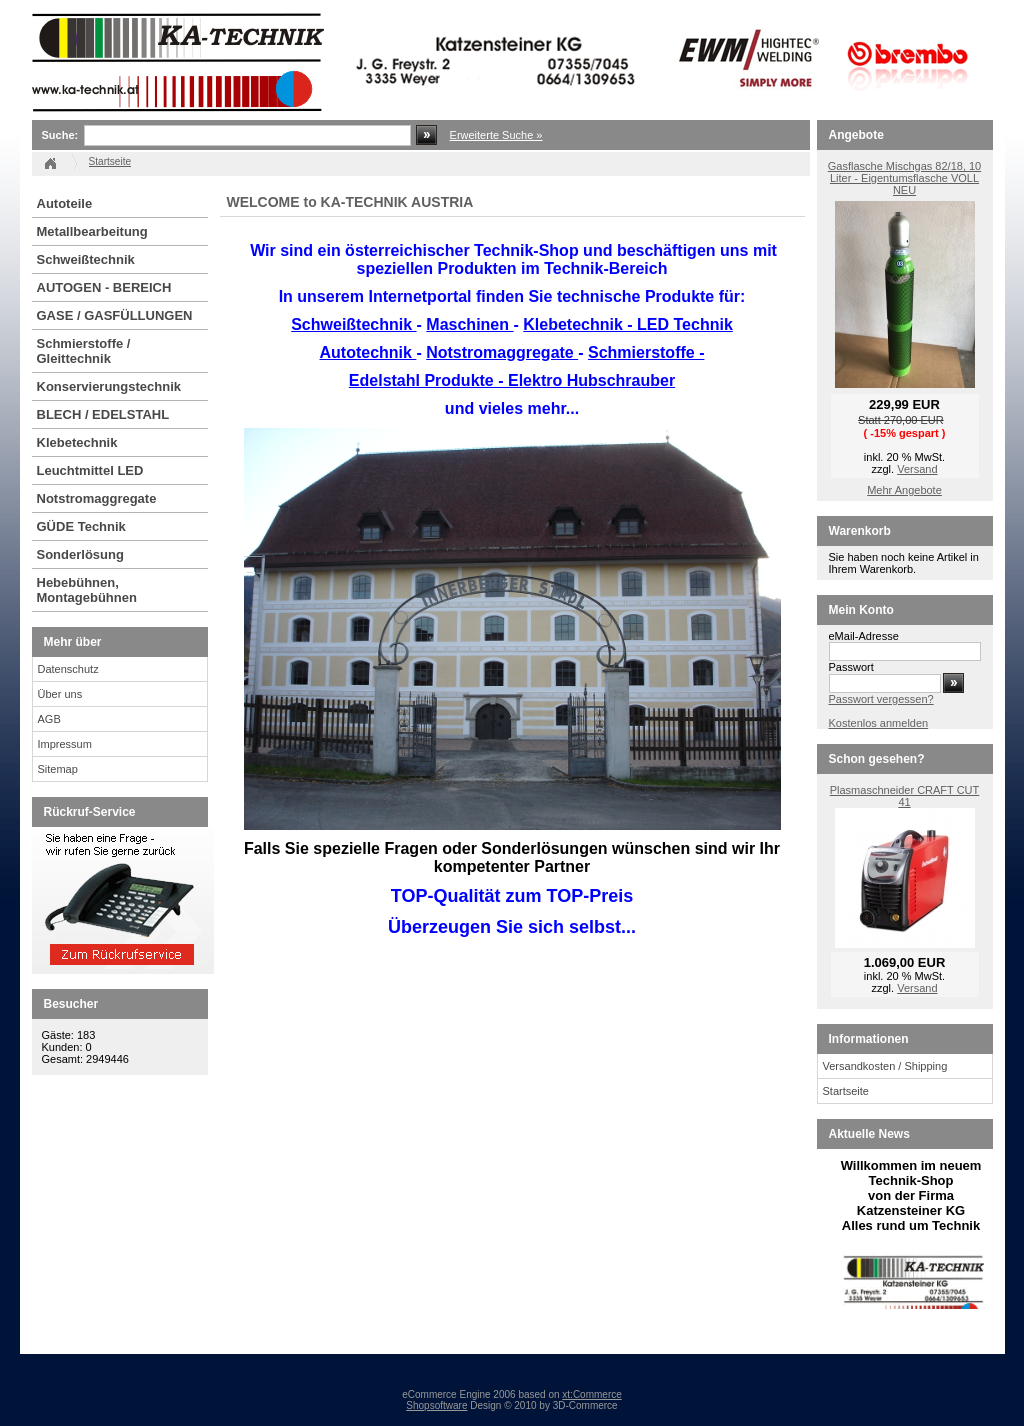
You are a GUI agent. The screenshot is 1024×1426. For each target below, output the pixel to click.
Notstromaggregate (97, 498)
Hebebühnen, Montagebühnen (87, 590)
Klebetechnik (77, 442)
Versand (917, 469)
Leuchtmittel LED (90, 470)
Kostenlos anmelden (879, 723)
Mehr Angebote (904, 490)
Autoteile (65, 203)
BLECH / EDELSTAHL (103, 414)
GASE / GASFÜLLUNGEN (115, 315)
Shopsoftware (436, 1405)
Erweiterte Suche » (496, 135)
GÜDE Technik (81, 526)
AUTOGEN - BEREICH (104, 287)
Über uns (60, 694)
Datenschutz (68, 669)
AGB (49, 719)
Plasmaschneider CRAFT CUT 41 (905, 796)
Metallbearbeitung (92, 231)
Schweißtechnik (86, 259)
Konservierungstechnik (109, 386)
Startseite (846, 1091)
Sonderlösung (80, 554)
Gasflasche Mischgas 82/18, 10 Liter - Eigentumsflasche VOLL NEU (904, 178)
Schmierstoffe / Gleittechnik (84, 351)
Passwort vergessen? (881, 699)
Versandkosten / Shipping (885, 1066)
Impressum (65, 744)
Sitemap (58, 769)
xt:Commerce (591, 1394)
